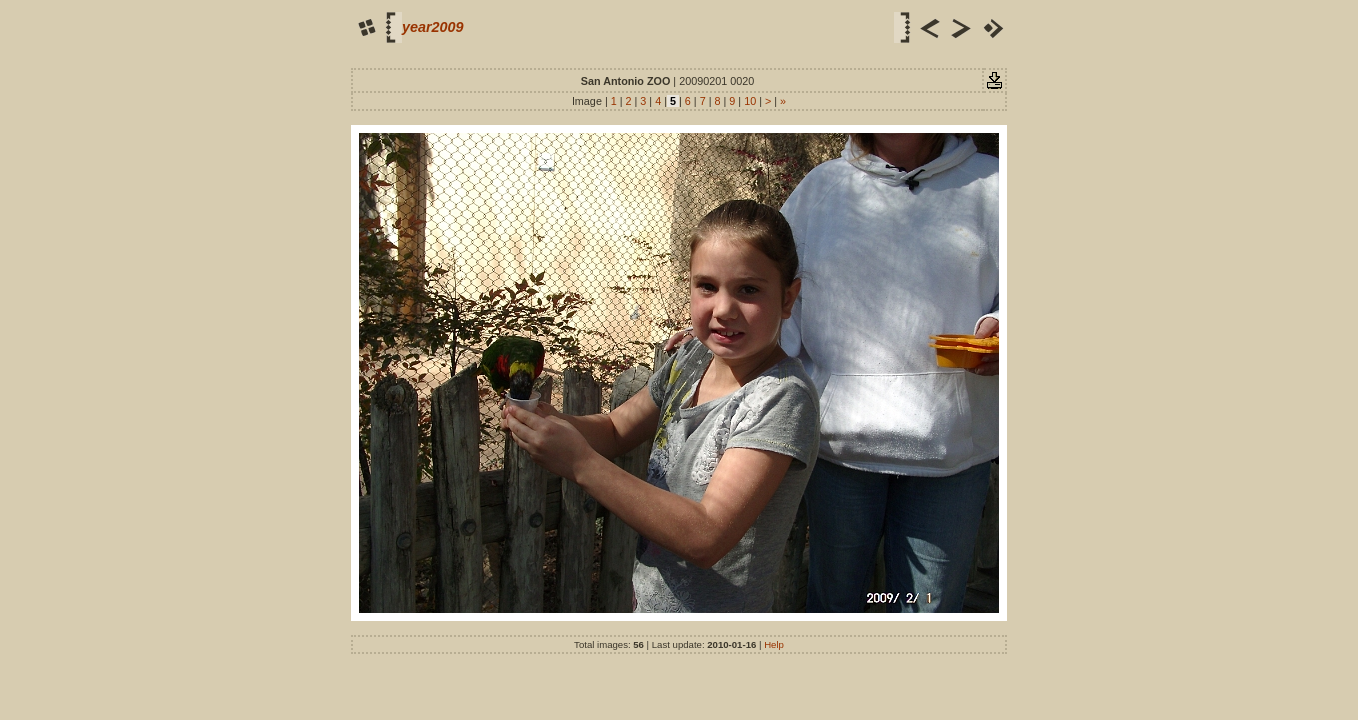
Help (774, 644)
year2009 (433, 27)
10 (750, 101)
